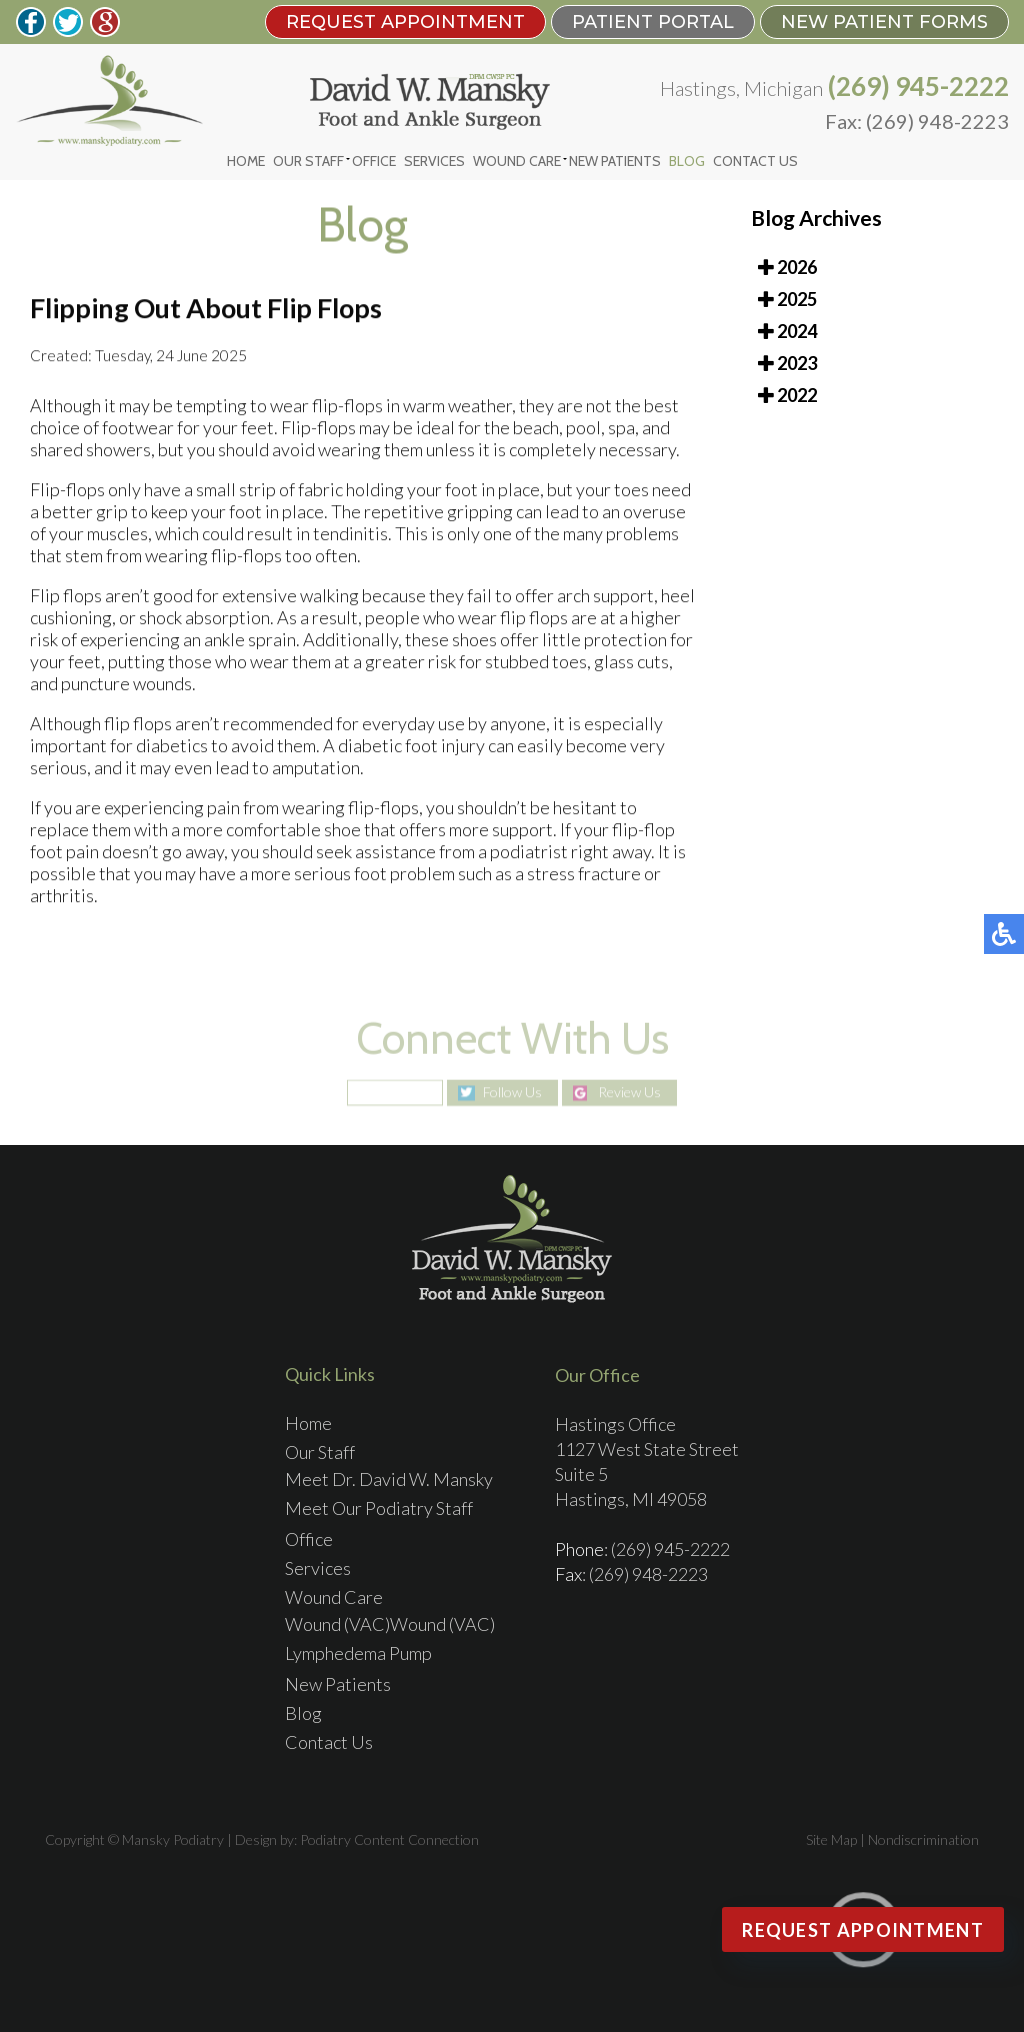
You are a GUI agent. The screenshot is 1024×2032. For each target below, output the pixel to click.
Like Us (405, 1092)
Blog (687, 161)
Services (434, 161)
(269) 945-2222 (918, 86)
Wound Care (517, 161)
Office (374, 161)
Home (246, 161)
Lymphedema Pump (358, 1653)
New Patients (615, 161)
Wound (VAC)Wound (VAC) (390, 1624)
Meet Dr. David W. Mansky (389, 1479)
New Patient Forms (884, 22)
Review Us (629, 1092)
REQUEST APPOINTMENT (405, 22)
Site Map (831, 1839)
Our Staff (308, 161)
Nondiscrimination (923, 1839)
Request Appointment (863, 1930)
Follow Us (512, 1092)
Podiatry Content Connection (389, 1839)
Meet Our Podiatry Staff (379, 1508)
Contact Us (755, 161)
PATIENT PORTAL (653, 22)
